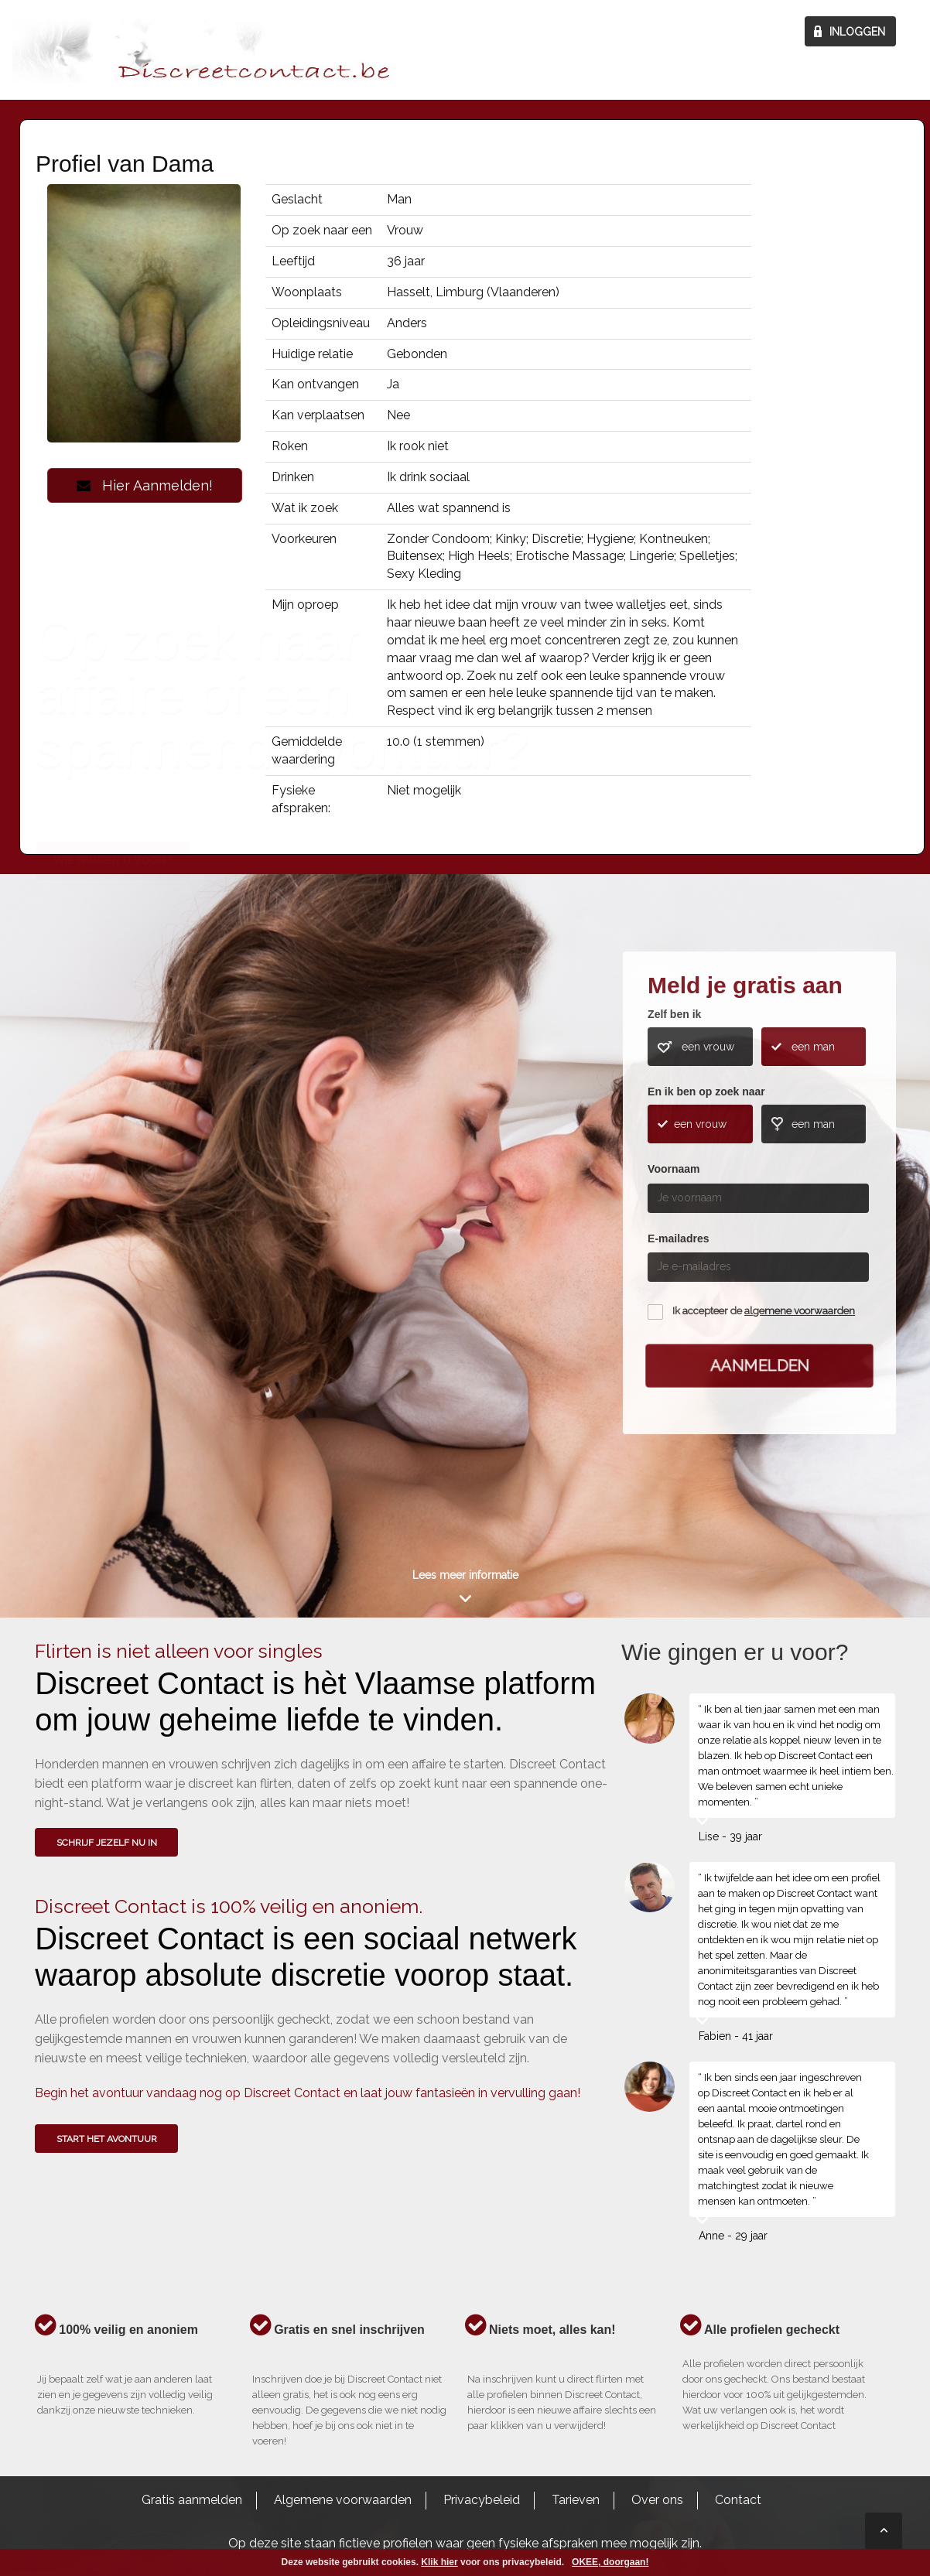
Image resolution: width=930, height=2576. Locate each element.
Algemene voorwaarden (343, 2499)
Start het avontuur (106, 2139)
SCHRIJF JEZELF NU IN (106, 1842)
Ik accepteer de (763, 1311)
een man (813, 1046)
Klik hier (439, 2562)
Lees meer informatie (465, 1575)
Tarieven (576, 2499)
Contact (738, 2499)
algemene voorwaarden (799, 1311)
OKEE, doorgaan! (610, 2562)
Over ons (657, 2499)
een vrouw (708, 1046)
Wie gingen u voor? (113, 1183)
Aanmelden (760, 1365)
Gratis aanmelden (192, 2499)
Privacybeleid (481, 2499)
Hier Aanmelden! (145, 485)
